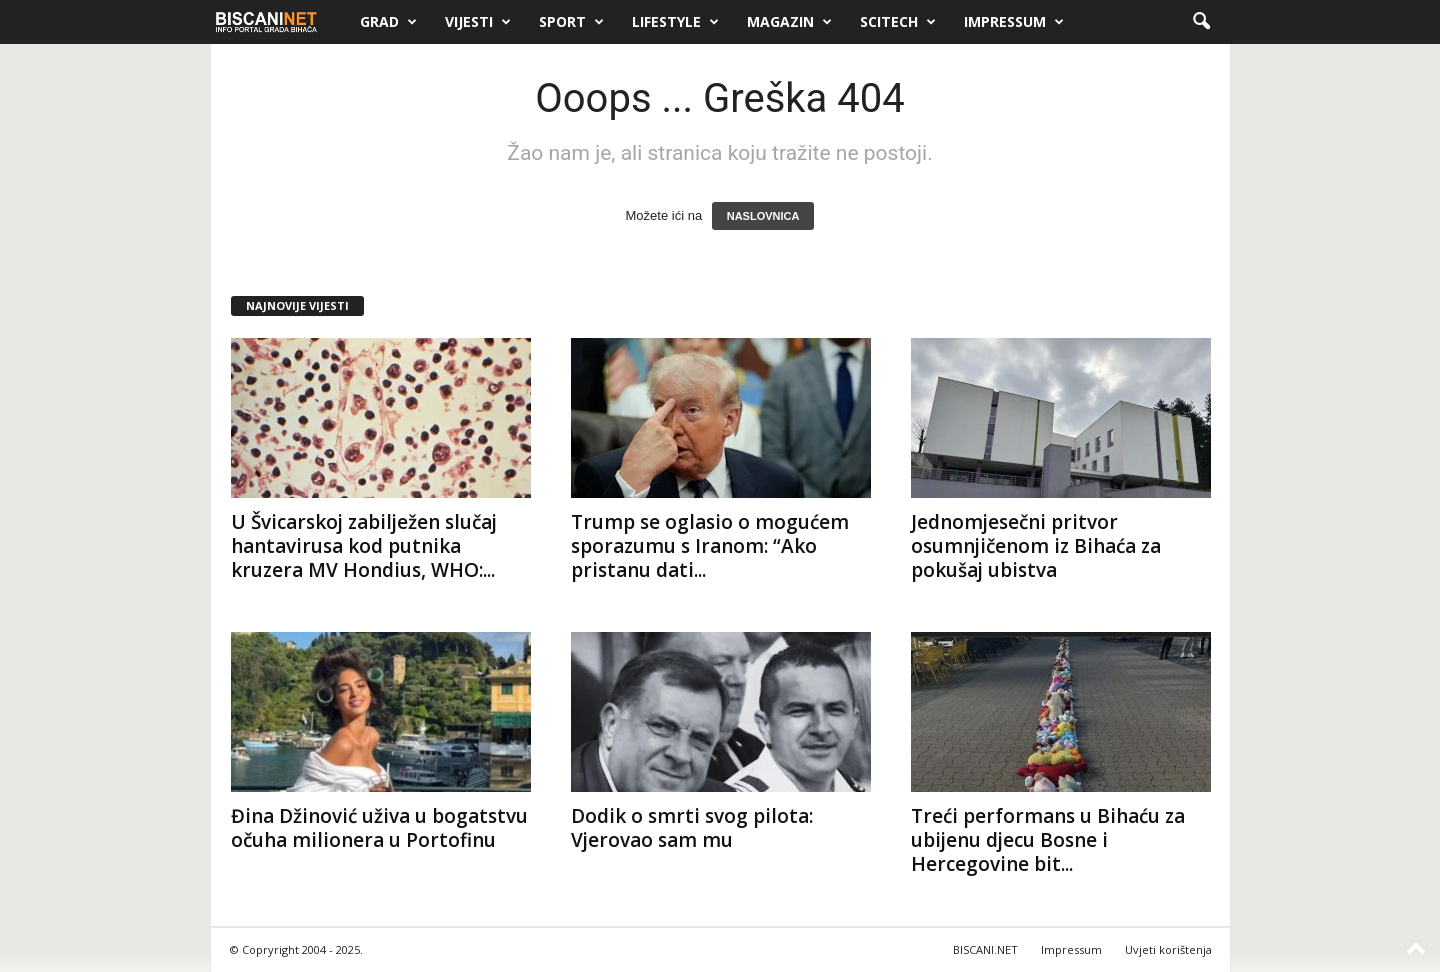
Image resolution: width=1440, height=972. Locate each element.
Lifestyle (675, 22)
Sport (571, 22)
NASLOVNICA (763, 216)
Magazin (789, 22)
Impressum (1014, 22)
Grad (388, 22)
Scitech (898, 22)
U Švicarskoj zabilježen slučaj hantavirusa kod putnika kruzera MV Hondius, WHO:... (364, 546)
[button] (1201, 22)
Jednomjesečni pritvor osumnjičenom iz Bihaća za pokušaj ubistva (1036, 546)
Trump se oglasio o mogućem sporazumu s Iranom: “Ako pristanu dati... (710, 546)
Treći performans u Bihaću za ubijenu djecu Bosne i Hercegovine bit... (1048, 840)
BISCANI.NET (985, 949)
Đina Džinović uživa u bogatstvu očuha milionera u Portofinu (379, 828)
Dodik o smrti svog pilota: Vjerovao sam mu (692, 828)
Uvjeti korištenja (1168, 949)
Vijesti (478, 22)
